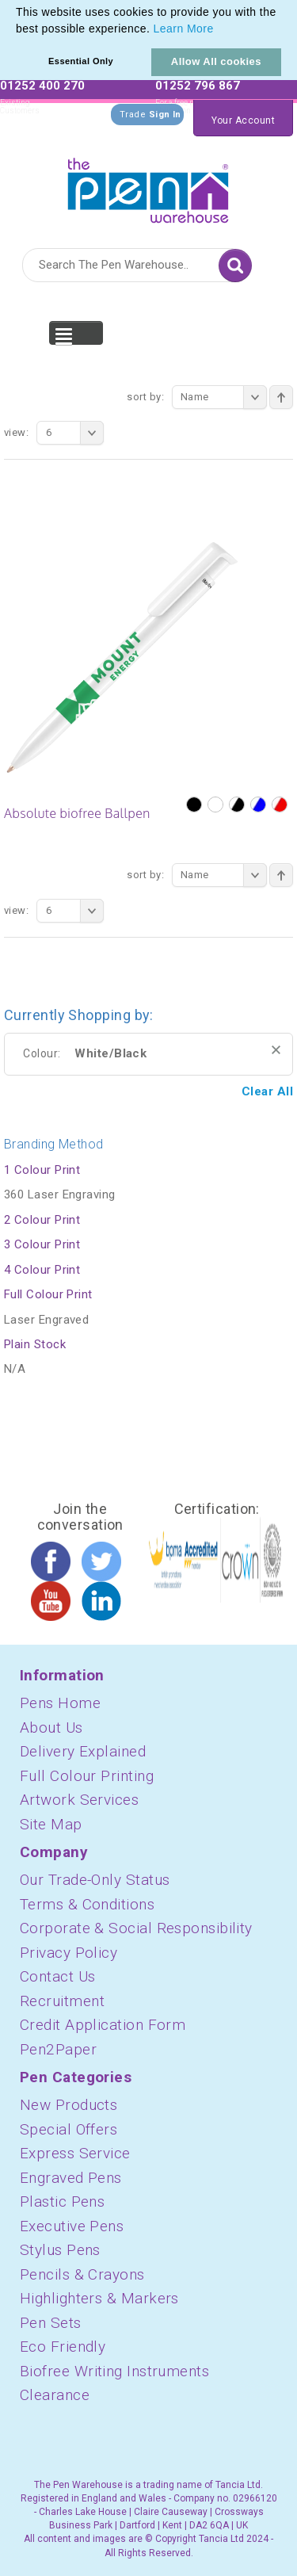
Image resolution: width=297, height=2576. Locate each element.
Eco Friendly (62, 2346)
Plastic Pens (62, 2201)
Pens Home (60, 1703)
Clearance (54, 2395)
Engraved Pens (71, 2178)
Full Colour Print (48, 1294)
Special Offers (68, 2129)
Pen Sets (51, 2323)
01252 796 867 (197, 85)
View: (16, 432)
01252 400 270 (42, 85)
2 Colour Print (42, 1220)
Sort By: (145, 397)
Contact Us (58, 1976)
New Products (68, 2105)
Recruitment (62, 2001)
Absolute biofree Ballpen (77, 813)
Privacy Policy (68, 1952)
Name (224, 397)
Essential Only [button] (80, 61)
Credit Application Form (102, 2025)
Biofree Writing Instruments (114, 2371)
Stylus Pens (60, 2250)
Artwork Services (79, 1800)
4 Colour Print (42, 1270)
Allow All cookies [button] (216, 61)
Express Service (75, 2153)
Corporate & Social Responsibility (136, 1928)
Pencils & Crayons (82, 2274)
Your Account (243, 120)
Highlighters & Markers (99, 2298)
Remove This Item (276, 1049)
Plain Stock (35, 1344)
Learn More (184, 28)
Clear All (267, 1091)
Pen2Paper (58, 2049)
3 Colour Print (42, 1244)
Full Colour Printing (87, 1776)
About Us (51, 1727)
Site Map (51, 1824)
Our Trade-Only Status (94, 1880)
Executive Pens (72, 2226)
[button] (219, 30)
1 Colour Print (42, 1170)
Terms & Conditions (87, 1904)
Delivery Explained (83, 1751)
